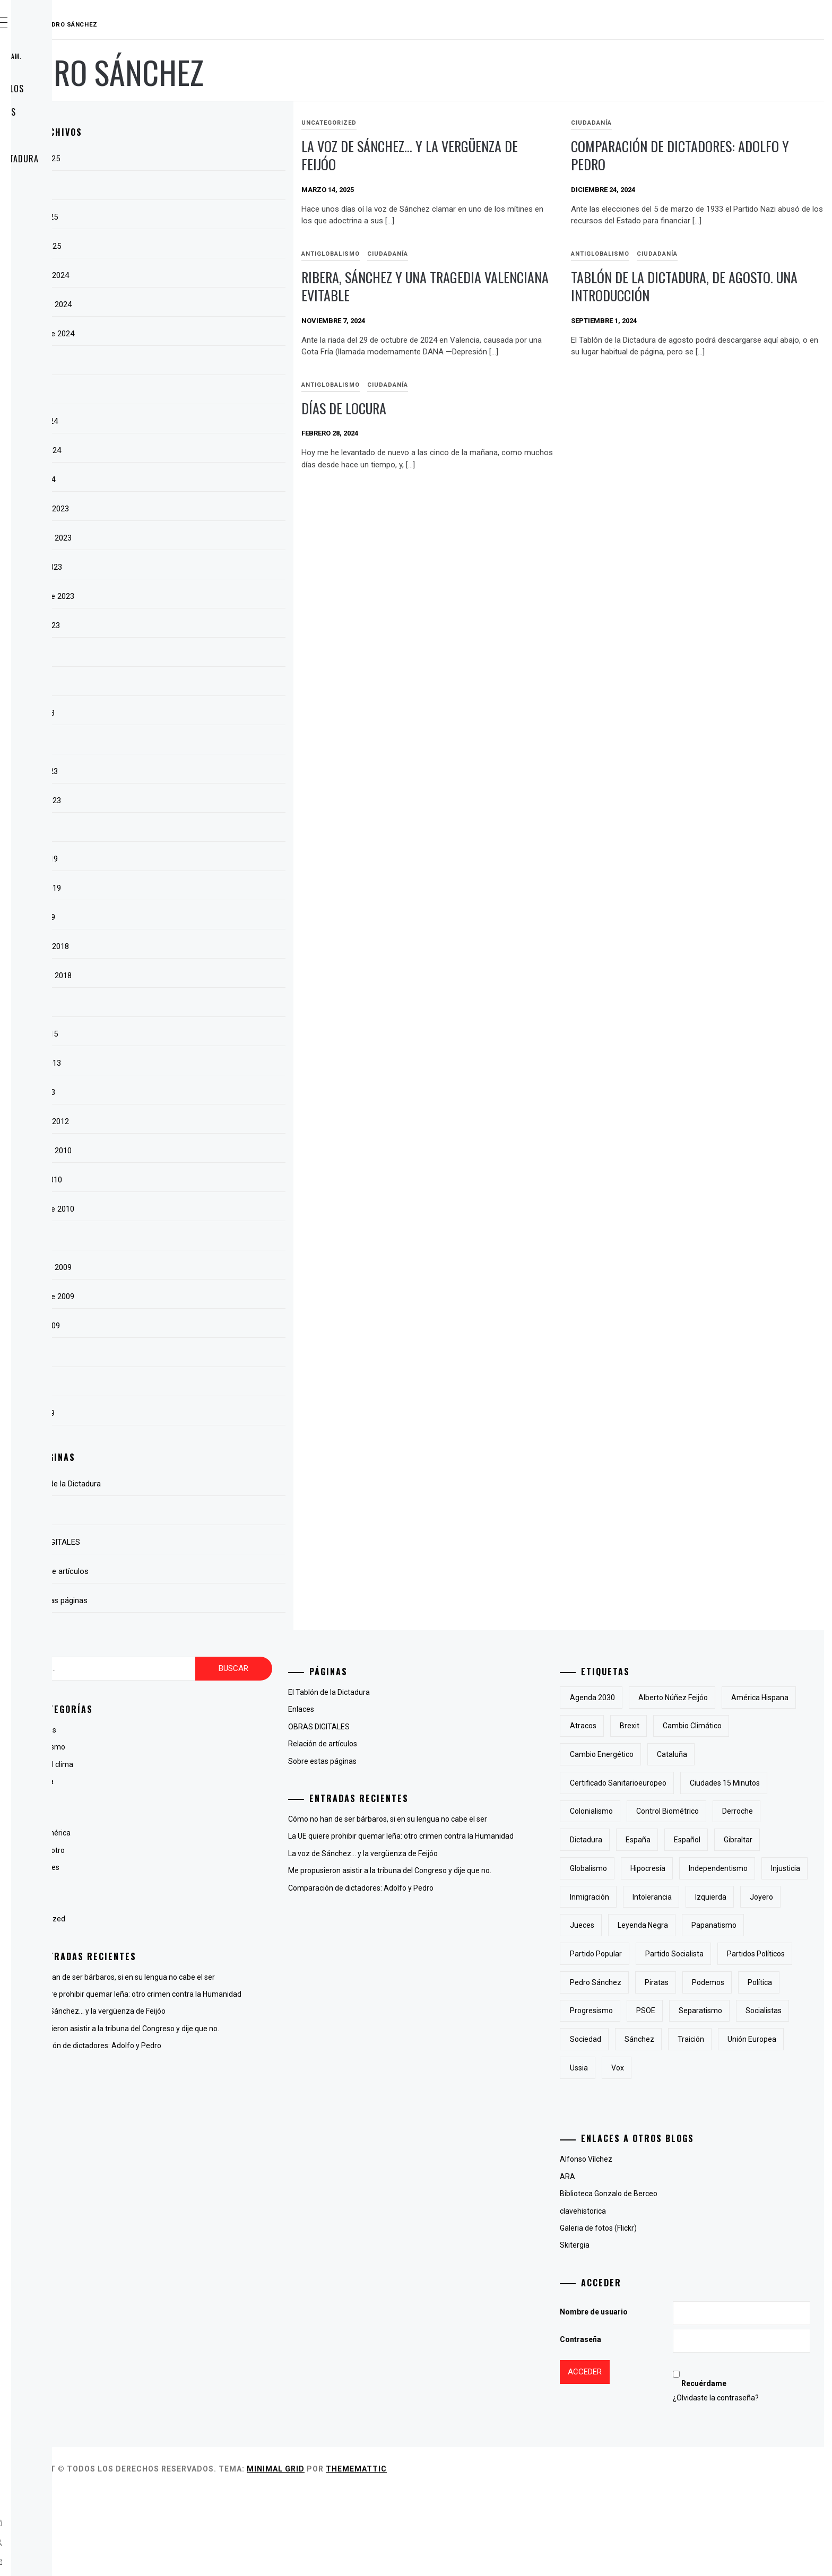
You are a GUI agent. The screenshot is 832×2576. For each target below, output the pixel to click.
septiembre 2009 (204, 1296)
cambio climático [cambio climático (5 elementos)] (652, 1754)
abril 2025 (192, 188)
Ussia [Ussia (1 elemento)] (754, 2153)
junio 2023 (193, 684)
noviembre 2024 (203, 304)
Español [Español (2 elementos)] (684, 1868)
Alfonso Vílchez (639, 2244)
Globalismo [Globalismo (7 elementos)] (641, 1897)
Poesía (186, 1902)
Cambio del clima (203, 1764)
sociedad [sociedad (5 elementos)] (698, 2124)
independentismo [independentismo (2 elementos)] (771, 1897)
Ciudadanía (642, 122)
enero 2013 (194, 1092)
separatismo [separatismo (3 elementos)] (753, 2096)
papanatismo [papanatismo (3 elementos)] (719, 1982)
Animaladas (195, 1730)
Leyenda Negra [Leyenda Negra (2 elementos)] (648, 1982)
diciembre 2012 (201, 1121)
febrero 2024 (197, 450)
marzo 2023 (196, 771)
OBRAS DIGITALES (72, 135)
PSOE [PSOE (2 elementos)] (698, 2096)
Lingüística (193, 1885)
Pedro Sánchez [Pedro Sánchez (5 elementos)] (730, 2039)
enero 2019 (194, 917)
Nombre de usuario (647, 2397)
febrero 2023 (197, 800)
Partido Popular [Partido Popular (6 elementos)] (649, 2010)
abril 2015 (192, 1004)
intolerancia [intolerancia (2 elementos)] (757, 1925)
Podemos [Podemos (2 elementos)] (686, 2068)
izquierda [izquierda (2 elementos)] (638, 1954)
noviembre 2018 (203, 975)
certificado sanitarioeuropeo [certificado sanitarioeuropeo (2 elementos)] (725, 1783)
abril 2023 (192, 742)
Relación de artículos (85, 88)
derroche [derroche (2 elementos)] (724, 1839)
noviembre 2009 (203, 1267)
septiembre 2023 (204, 596)
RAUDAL (72, 25)
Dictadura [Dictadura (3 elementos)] (779, 1839)
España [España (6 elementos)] (635, 1868)
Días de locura (664, 408)
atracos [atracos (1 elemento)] (717, 1725)
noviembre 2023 (203, 538)
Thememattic (515, 2554)
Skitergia (628, 2330)
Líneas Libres (197, 1867)
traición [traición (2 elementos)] (636, 2153)
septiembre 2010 (204, 1209)
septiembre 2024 (204, 333)
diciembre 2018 (201, 946)
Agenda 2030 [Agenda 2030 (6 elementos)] (645, 1697)
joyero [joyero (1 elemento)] (689, 1954)
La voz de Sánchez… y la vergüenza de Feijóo (505, 155)
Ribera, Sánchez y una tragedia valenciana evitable (495, 286)
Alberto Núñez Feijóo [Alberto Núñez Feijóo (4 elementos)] (726, 1697)
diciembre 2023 (201, 509)
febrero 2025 (197, 246)
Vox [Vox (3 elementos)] (792, 2153)
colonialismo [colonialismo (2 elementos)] (737, 1811)
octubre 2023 (198, 567)
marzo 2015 (196, 1034)
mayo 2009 (194, 1413)
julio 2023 (191, 654)
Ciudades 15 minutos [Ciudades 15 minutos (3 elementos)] (658, 1811)
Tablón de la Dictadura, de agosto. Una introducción (699, 286)
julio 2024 (191, 363)
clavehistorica (636, 2296)
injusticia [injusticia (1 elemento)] (637, 1925)
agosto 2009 (197, 1325)
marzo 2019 (196, 859)
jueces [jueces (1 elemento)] (736, 1954)
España (187, 1799)
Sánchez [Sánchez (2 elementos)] (752, 2124)
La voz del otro (199, 1850)
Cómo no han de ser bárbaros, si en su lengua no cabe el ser (274, 1977)
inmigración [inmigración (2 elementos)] (695, 1925)
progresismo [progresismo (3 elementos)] (644, 2096)
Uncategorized (432, 122)
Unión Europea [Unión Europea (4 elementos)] (697, 2153)
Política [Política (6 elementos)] (738, 2068)
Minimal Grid (435, 2554)
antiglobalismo (434, 253)
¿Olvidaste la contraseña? (745, 2483)
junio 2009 (193, 1384)
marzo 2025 (196, 217)
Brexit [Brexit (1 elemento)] (763, 1725)
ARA (620, 2262)
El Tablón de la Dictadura (92, 158)
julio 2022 (191, 829)
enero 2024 (194, 479)
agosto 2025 (197, 158)
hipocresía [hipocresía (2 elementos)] (700, 1897)
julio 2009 (191, 1355)
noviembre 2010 (203, 1150)
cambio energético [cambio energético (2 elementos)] (737, 1754)
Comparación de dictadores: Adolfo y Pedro (704, 155)
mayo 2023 (194, 713)
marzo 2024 (196, 421)
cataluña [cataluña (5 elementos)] (638, 1783)
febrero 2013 (197, 1063)
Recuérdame (733, 2469)
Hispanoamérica (202, 1833)
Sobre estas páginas (81, 112)
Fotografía (192, 1816)
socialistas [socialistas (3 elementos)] (641, 2124)
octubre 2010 (198, 1180)
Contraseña (633, 2425)
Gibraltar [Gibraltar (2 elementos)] (735, 1868)
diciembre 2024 (201, 275)
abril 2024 (192, 392)
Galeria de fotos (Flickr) (651, 2313)
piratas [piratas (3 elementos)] (635, 2068)
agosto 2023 (197, 625)
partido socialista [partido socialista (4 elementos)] (727, 2010)
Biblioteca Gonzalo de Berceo (661, 2279)
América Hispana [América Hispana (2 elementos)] (651, 1725)
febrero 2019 (197, 888)
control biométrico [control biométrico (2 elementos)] (654, 1839)
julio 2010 (191, 1238)
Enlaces (55, 182)
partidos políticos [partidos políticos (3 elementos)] (652, 2039)
